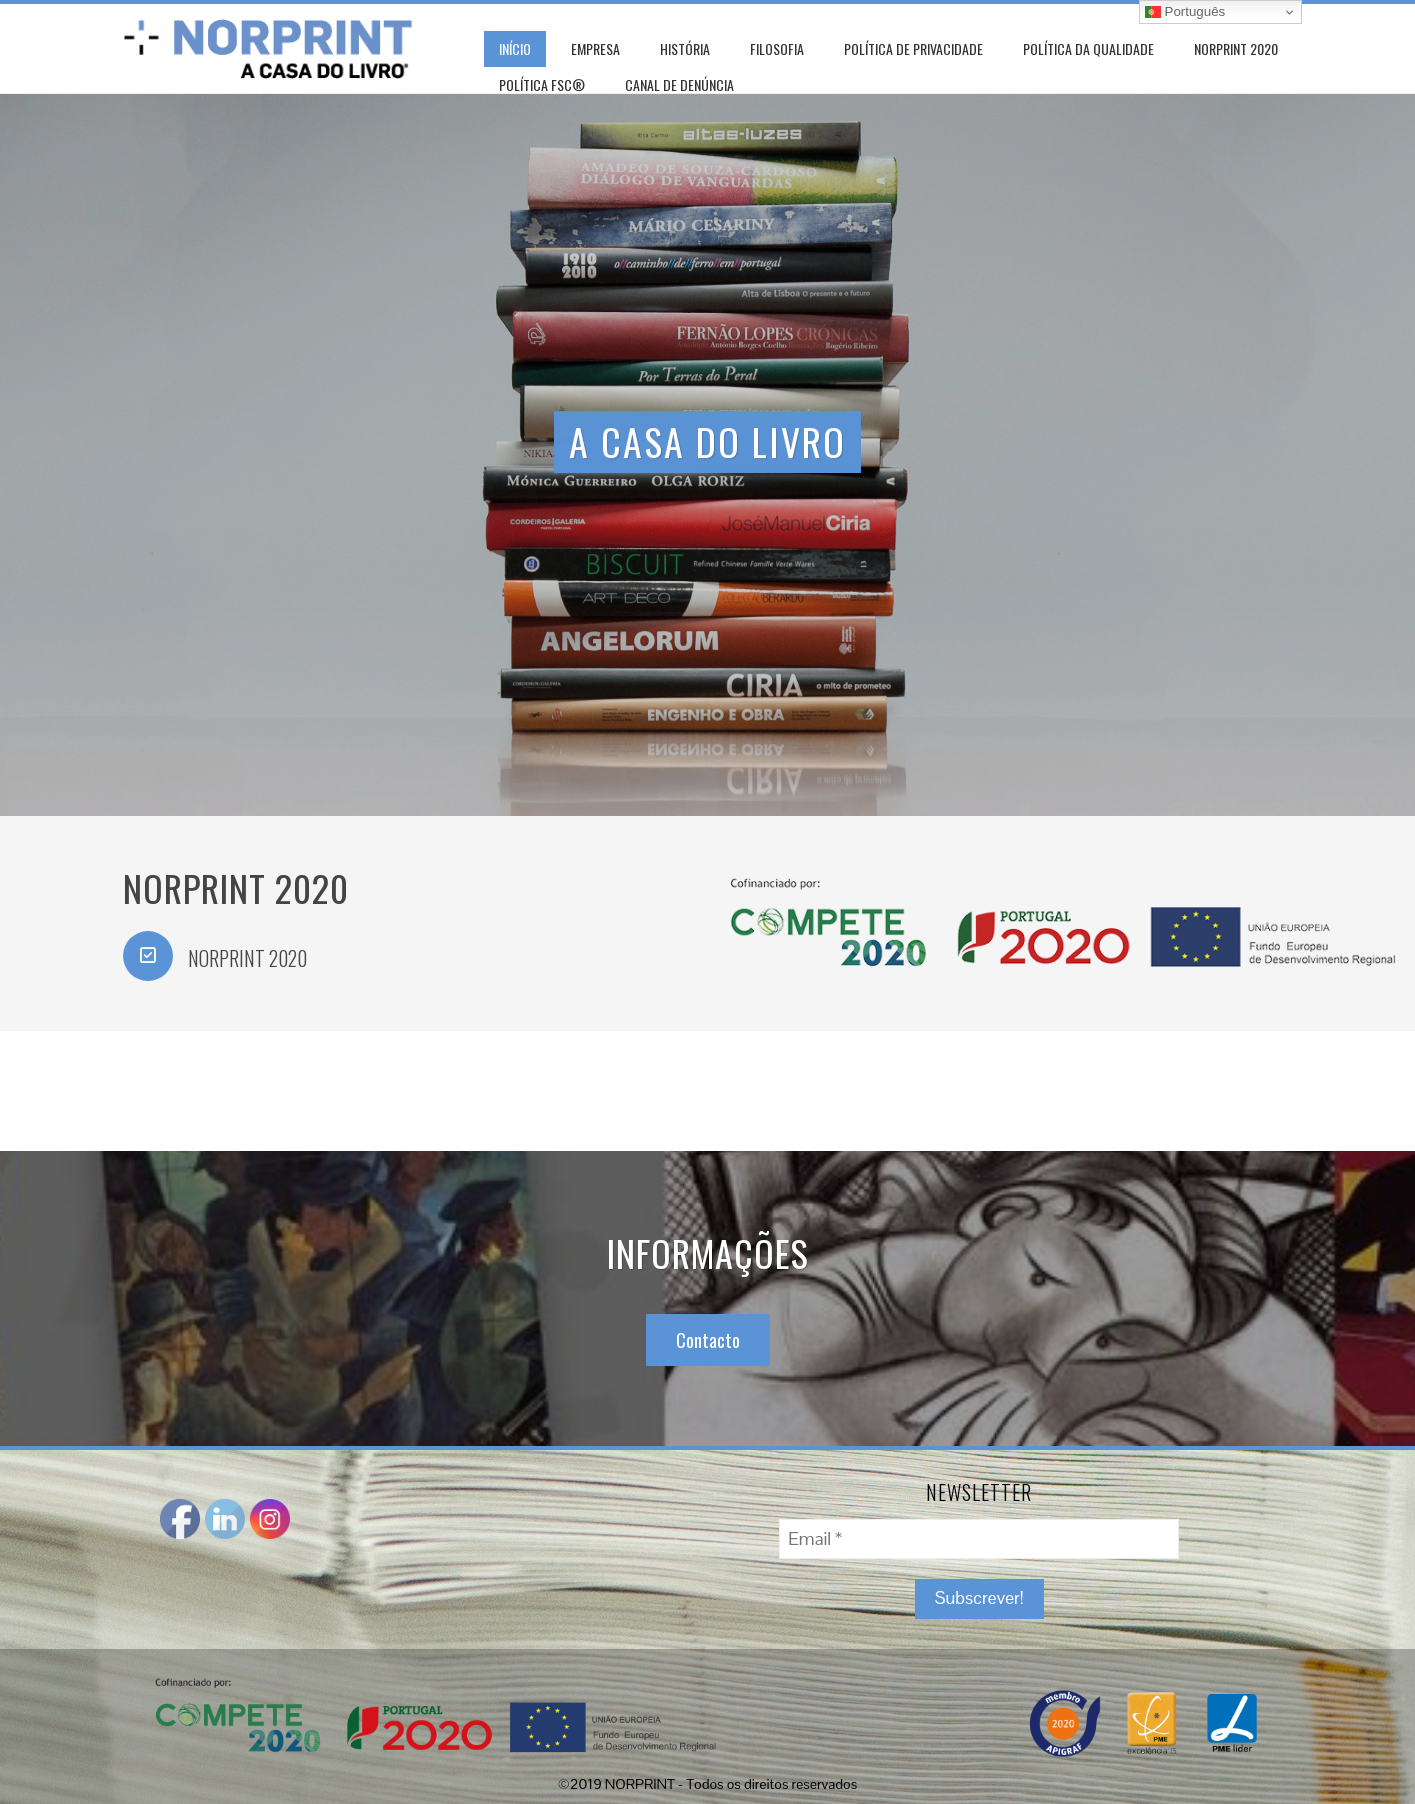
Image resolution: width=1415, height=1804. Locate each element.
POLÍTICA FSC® (542, 84)
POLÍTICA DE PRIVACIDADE (913, 48)
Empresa (595, 48)
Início (515, 48)
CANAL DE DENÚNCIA (679, 84)
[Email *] (979, 1539)
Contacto (708, 1340)
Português (1185, 12)
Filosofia (777, 48)
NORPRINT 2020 (1236, 48)
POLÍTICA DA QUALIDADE (1088, 48)
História (685, 48)
